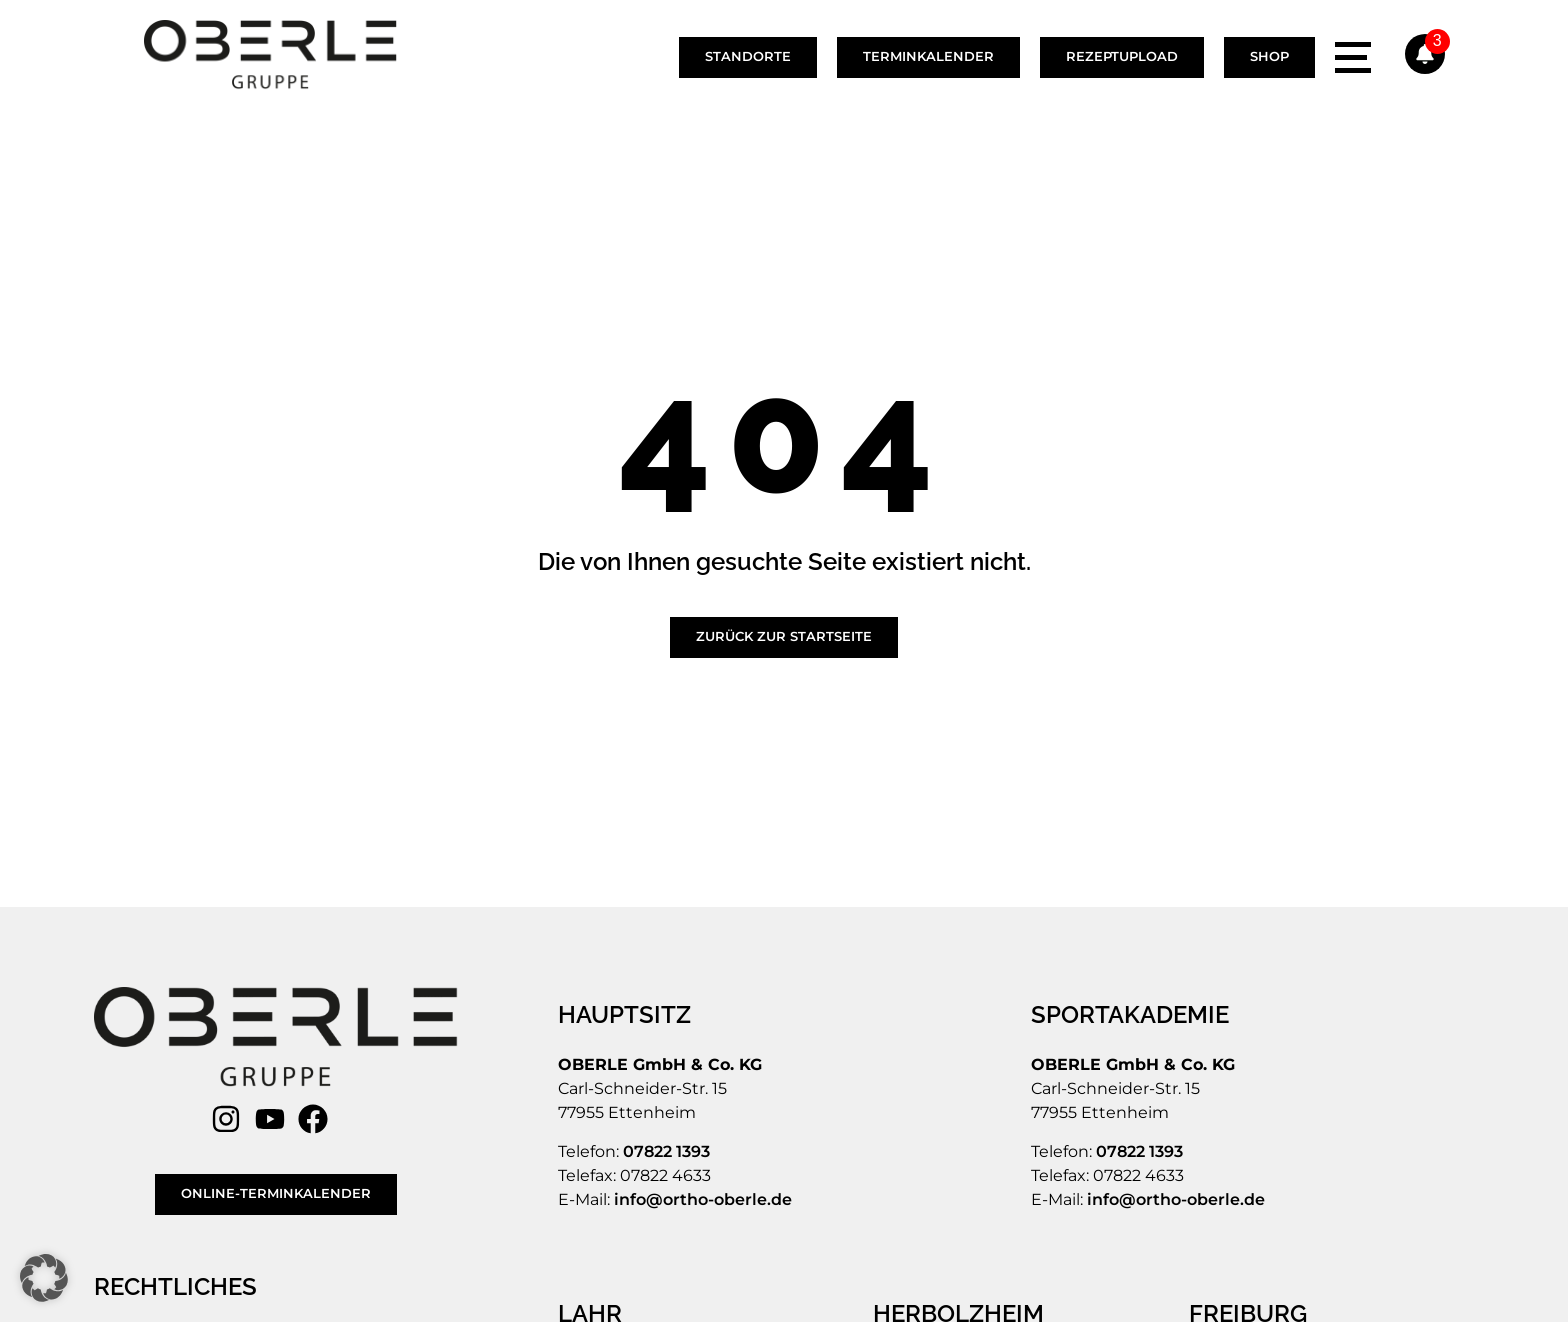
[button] (44, 1278)
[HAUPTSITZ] (627, 1015)
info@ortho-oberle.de (703, 1199)
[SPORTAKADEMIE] (1132, 1015)
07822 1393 (666, 1151)
